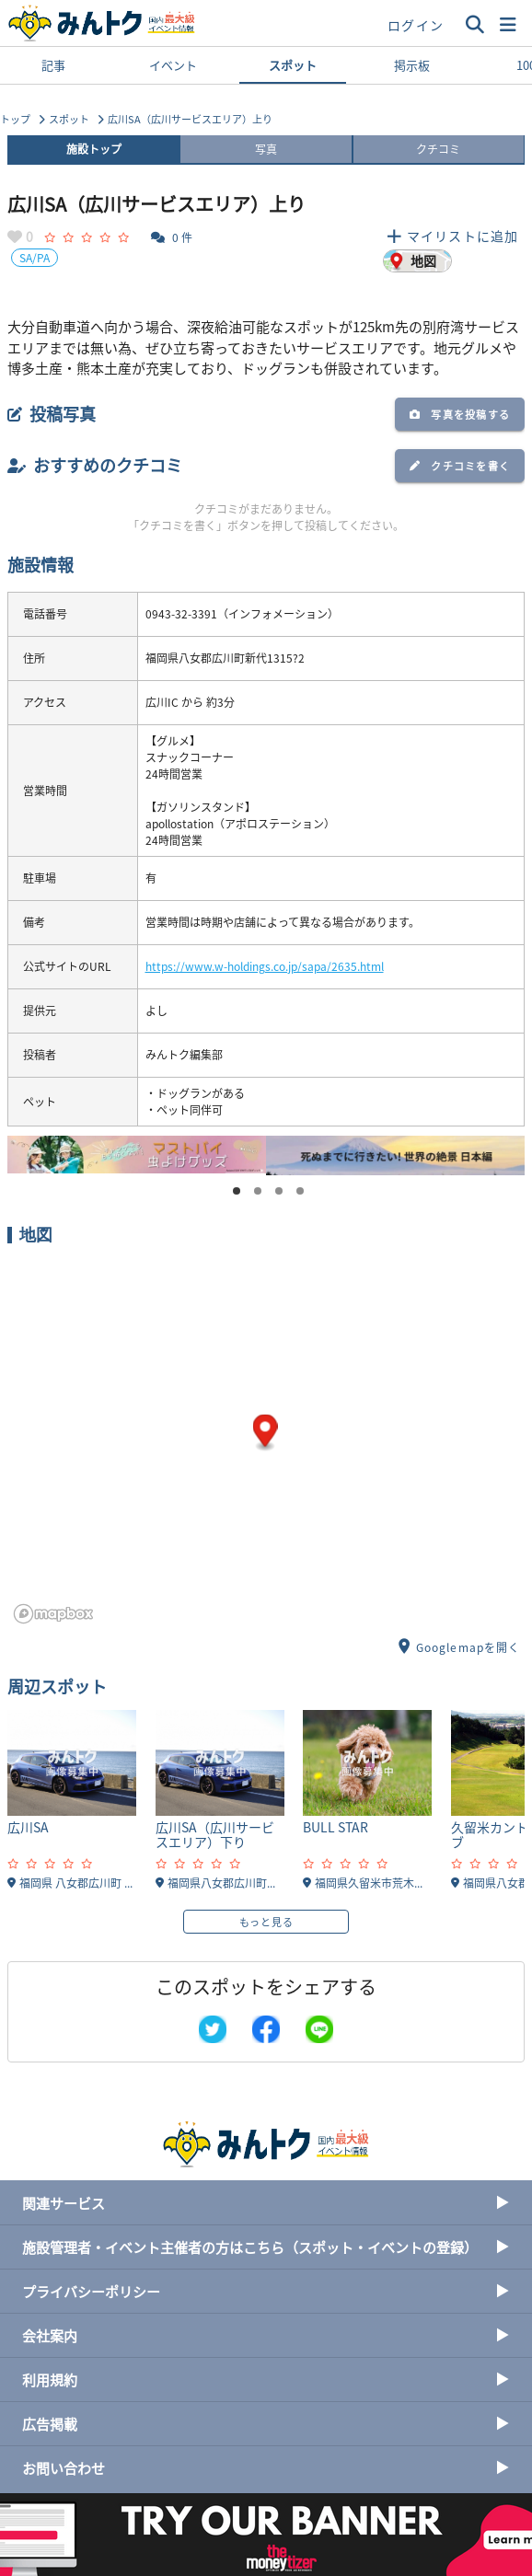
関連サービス (266, 2202)
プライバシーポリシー (266, 2291)
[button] (508, 24)
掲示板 (412, 65)
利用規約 (266, 2379)
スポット (292, 70)
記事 (53, 65)
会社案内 (266, 2335)
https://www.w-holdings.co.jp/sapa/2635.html (264, 966)
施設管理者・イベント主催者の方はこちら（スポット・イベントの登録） (266, 2247)
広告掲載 (266, 2423)
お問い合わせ (266, 2468)
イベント (173, 65)
